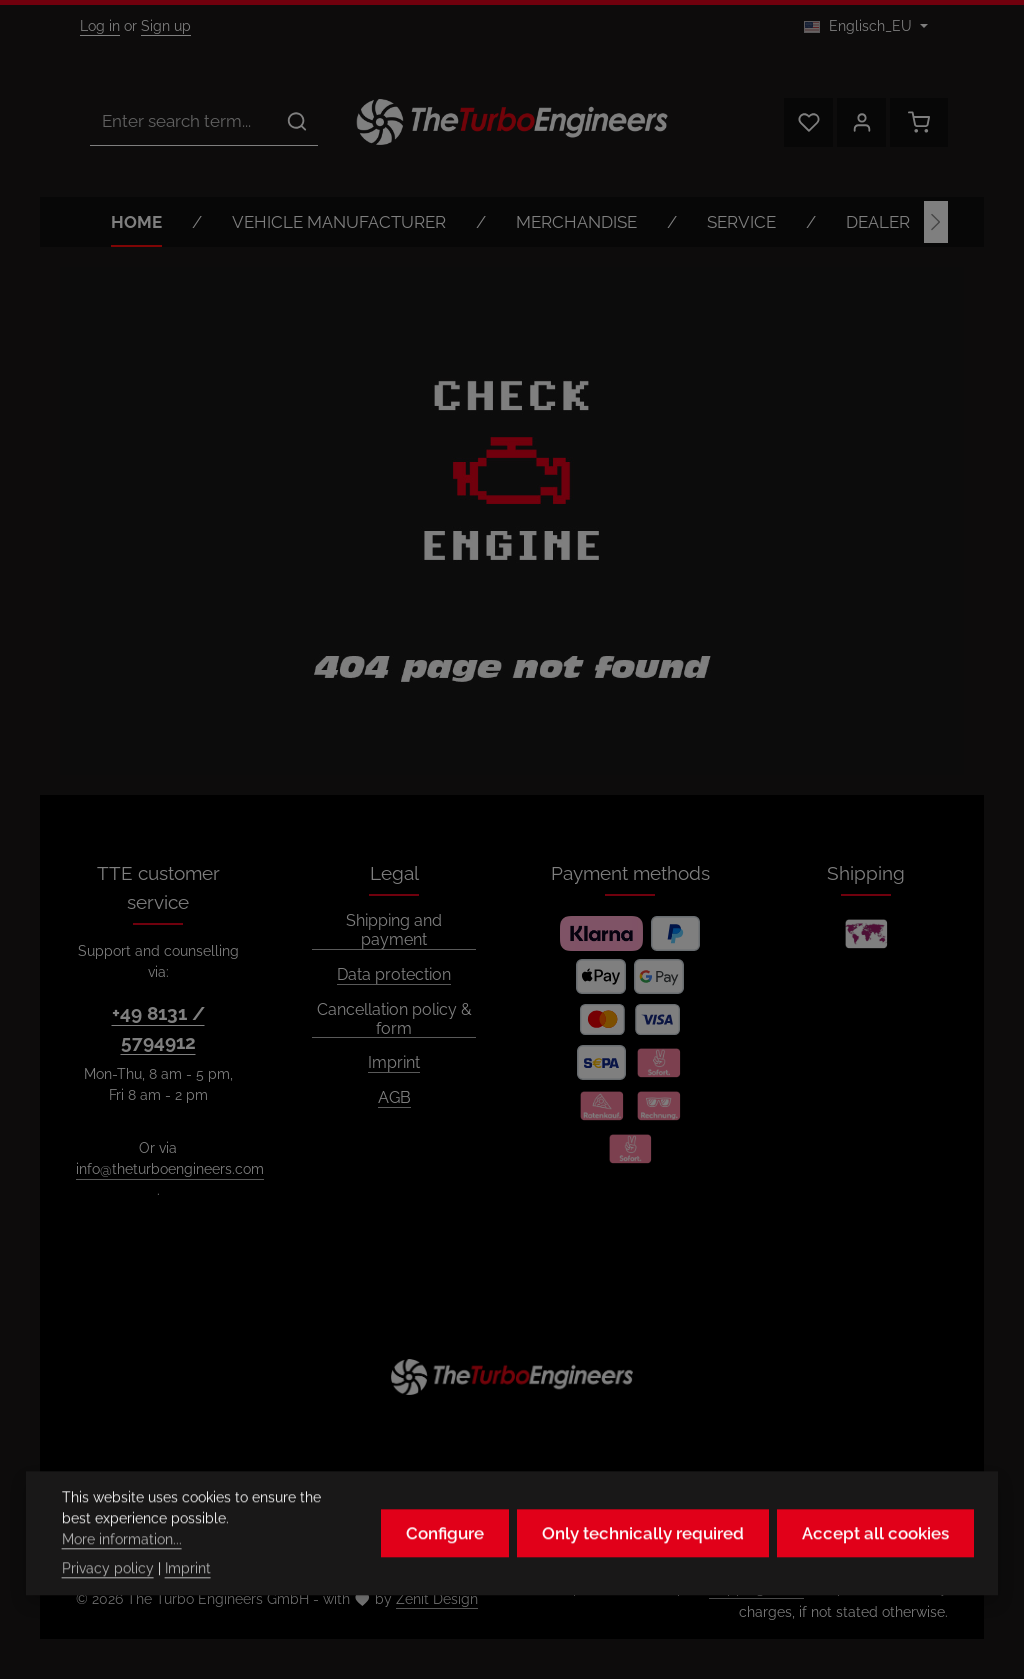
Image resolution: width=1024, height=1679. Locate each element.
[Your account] (861, 122)
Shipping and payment (394, 930)
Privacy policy (108, 1590)
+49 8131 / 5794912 (158, 1027)
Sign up (166, 26)
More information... (122, 1561)
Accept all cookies (875, 1555)
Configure (445, 1555)
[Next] (936, 222)
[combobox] (183, 121)
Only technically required (643, 1555)
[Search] (297, 121)
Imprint (394, 1063)
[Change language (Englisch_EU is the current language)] (866, 26)
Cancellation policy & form (394, 1019)
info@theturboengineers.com (170, 1169)
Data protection (394, 975)
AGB (394, 1098)
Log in (100, 26)
